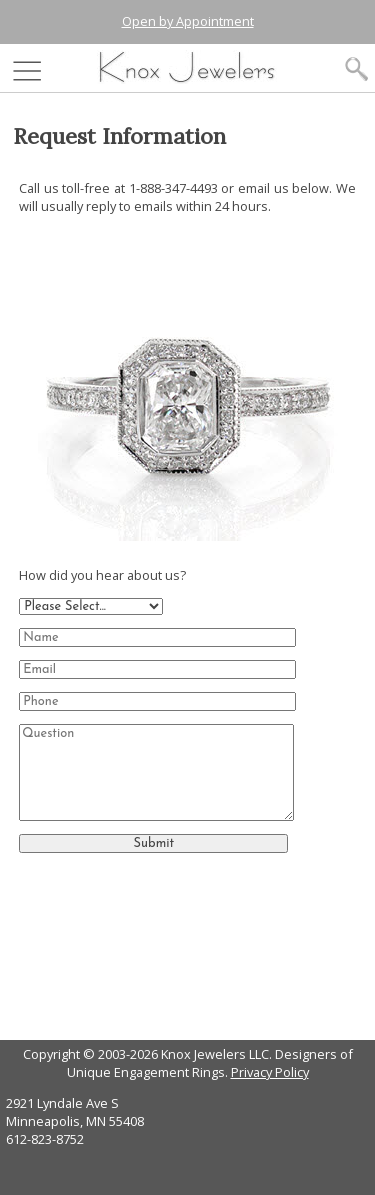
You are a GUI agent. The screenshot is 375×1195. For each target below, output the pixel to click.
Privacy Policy (270, 1072)
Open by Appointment (188, 21)
